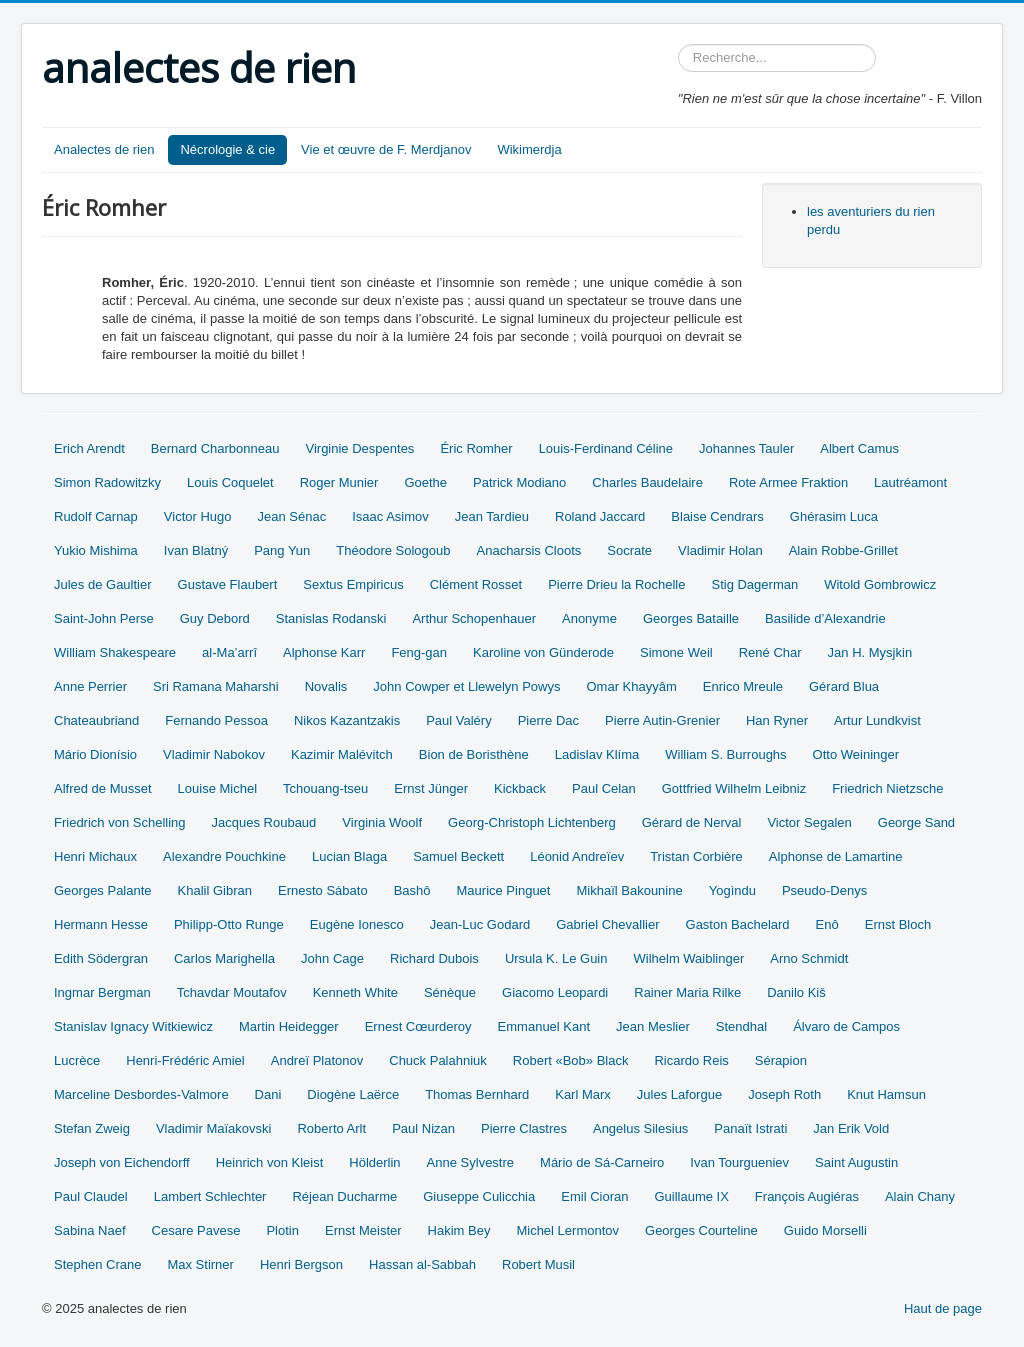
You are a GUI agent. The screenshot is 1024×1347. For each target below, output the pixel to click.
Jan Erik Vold (851, 1128)
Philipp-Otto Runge (229, 924)
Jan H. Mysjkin (870, 652)
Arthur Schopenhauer (474, 618)
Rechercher (678, 44)
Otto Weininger (856, 754)
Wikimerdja (529, 149)
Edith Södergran (101, 958)
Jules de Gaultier (103, 584)
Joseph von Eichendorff (122, 1162)
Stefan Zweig (92, 1128)
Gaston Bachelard (738, 924)
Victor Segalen (809, 822)
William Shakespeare (115, 652)
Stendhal (741, 1026)
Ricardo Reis (691, 1060)
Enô (827, 924)
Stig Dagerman (754, 584)
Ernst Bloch (898, 924)
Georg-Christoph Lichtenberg (532, 822)
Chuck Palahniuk (438, 1060)
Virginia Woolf (382, 822)
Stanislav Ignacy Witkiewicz (133, 1026)
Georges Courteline (701, 1230)
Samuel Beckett (458, 856)
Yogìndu (732, 890)
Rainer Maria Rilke (687, 992)
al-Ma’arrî (229, 652)
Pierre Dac (548, 720)
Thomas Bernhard (477, 1094)
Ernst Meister (363, 1230)
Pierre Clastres (524, 1128)
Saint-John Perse (104, 618)
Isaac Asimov (390, 516)
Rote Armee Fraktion (788, 482)
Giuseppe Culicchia (479, 1196)
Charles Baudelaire (647, 482)
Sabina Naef (90, 1230)
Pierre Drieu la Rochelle (616, 584)
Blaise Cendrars (717, 516)
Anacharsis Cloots (529, 550)
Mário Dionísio (95, 754)
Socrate (629, 550)
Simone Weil (676, 652)
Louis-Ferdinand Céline (606, 448)
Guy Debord (215, 618)
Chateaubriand (96, 720)
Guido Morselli (825, 1230)
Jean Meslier (653, 1026)
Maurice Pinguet (504, 890)
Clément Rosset (476, 584)
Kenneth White (355, 992)
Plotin (282, 1230)
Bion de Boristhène (474, 754)
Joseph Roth (784, 1094)
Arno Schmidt (809, 958)
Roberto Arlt (331, 1128)
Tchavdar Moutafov (232, 992)
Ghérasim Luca (834, 516)
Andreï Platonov (317, 1060)
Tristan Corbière (696, 856)
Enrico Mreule (743, 686)
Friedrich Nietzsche (887, 788)
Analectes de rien (104, 149)
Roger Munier (339, 482)
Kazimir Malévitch (342, 754)
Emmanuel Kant (544, 1026)
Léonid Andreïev (577, 856)
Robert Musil (538, 1264)
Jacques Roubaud (264, 822)
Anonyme (589, 618)
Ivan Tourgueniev (739, 1162)
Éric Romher (476, 448)
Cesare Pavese (196, 1230)
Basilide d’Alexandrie (825, 618)
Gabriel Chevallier (607, 924)
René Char (770, 652)
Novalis (326, 686)
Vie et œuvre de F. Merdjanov (386, 149)
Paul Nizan (423, 1128)
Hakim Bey (459, 1230)
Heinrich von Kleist (270, 1162)
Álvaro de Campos (846, 1026)
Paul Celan (604, 788)
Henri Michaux (95, 856)
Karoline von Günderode (543, 652)
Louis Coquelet (230, 482)
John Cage (332, 958)
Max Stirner (200, 1264)
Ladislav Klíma (597, 754)
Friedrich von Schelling (120, 822)
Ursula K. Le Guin (556, 958)
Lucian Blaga (349, 856)
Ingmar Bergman (102, 992)
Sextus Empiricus (353, 584)
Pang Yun (282, 550)
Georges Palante (103, 890)
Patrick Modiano (519, 482)
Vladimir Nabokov (214, 754)
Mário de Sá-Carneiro (602, 1162)
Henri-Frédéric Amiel (185, 1060)
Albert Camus (859, 448)
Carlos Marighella (224, 958)
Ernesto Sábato (323, 890)
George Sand (916, 822)
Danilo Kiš (796, 992)
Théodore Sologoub (393, 550)
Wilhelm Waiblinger (688, 958)
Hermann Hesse (101, 924)
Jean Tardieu (492, 516)
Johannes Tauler (746, 448)
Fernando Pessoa (216, 720)
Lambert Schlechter (210, 1196)
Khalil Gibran (215, 890)
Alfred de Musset (103, 788)
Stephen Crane (97, 1264)
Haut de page (943, 1308)
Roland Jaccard (600, 516)
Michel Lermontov (567, 1230)
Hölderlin (374, 1162)
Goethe (425, 482)
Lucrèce (77, 1060)
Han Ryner (777, 720)
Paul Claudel (91, 1196)
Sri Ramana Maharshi (216, 686)
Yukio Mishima (96, 550)
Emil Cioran (594, 1196)
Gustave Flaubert (228, 584)
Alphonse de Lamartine (836, 856)
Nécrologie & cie (227, 149)
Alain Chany (920, 1196)
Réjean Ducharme (344, 1196)
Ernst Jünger (431, 788)
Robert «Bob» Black (571, 1060)
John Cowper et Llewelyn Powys (466, 686)
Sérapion (781, 1060)
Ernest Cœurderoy (418, 1026)
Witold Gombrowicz (880, 584)
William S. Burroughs (725, 754)
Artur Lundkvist (877, 720)
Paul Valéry (459, 720)
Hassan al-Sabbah (422, 1264)
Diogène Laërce (353, 1094)
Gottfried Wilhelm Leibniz (734, 788)
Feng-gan (419, 652)
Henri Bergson (301, 1264)
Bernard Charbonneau (215, 448)
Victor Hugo (198, 516)
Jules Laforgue (679, 1094)
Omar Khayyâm (631, 686)
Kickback (520, 788)
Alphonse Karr (324, 652)
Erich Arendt (89, 448)
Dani (268, 1094)
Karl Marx (583, 1094)
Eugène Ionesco (357, 924)
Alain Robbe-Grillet (843, 550)
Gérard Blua (844, 686)
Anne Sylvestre (470, 1162)
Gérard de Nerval (692, 822)
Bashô (412, 890)
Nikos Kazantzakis (347, 720)
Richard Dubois (434, 958)
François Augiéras (807, 1196)
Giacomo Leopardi (555, 992)
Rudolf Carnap (96, 516)
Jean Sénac (292, 516)
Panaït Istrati (750, 1128)
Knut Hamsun (886, 1094)
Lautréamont (910, 482)
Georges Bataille (691, 618)
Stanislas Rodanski (331, 618)
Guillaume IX (691, 1196)
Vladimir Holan (720, 550)
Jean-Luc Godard (480, 924)
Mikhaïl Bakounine (629, 890)
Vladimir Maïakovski (214, 1128)
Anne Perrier (90, 686)
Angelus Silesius (640, 1128)
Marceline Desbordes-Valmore (141, 1094)
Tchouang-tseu (325, 788)
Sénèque (450, 992)
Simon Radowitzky (107, 482)
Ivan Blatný (196, 550)
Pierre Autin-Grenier (662, 720)
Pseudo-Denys (824, 890)
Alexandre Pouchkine (224, 856)
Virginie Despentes (359, 448)
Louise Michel (218, 788)
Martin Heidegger (289, 1026)
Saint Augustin (856, 1162)
